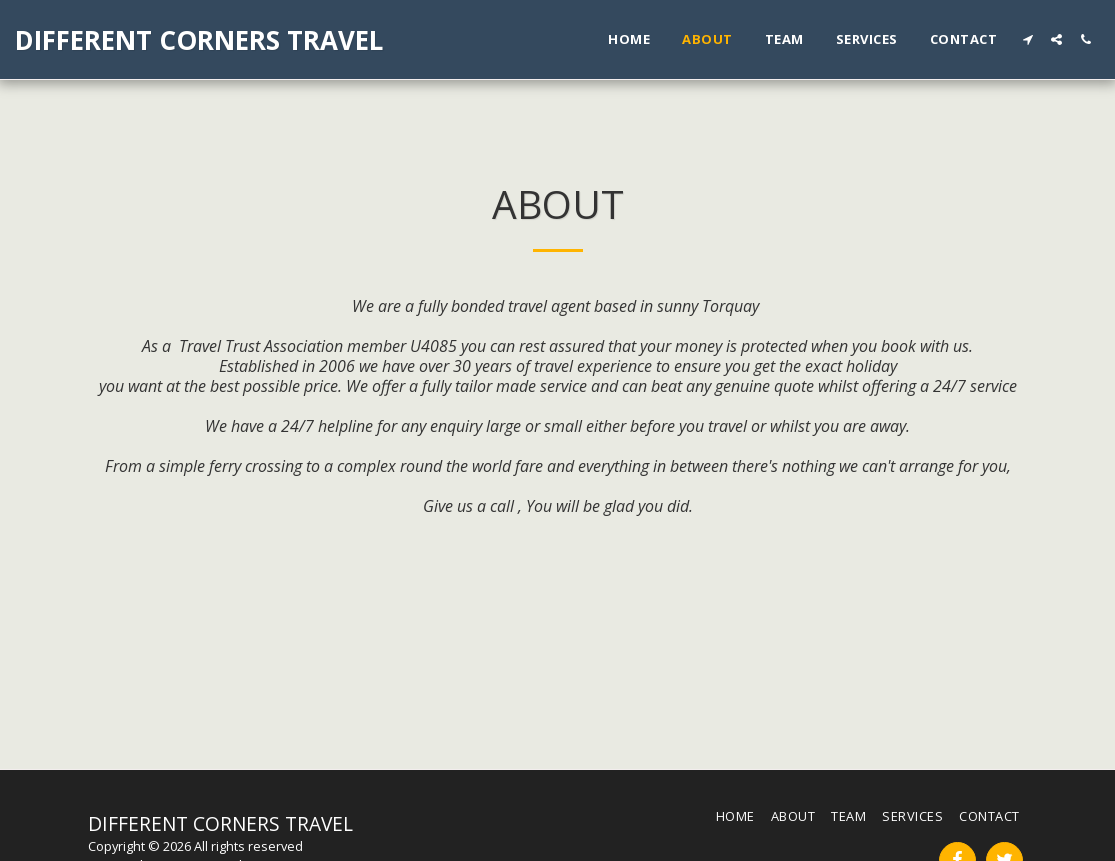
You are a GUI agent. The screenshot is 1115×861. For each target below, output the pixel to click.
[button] (1027, 39)
